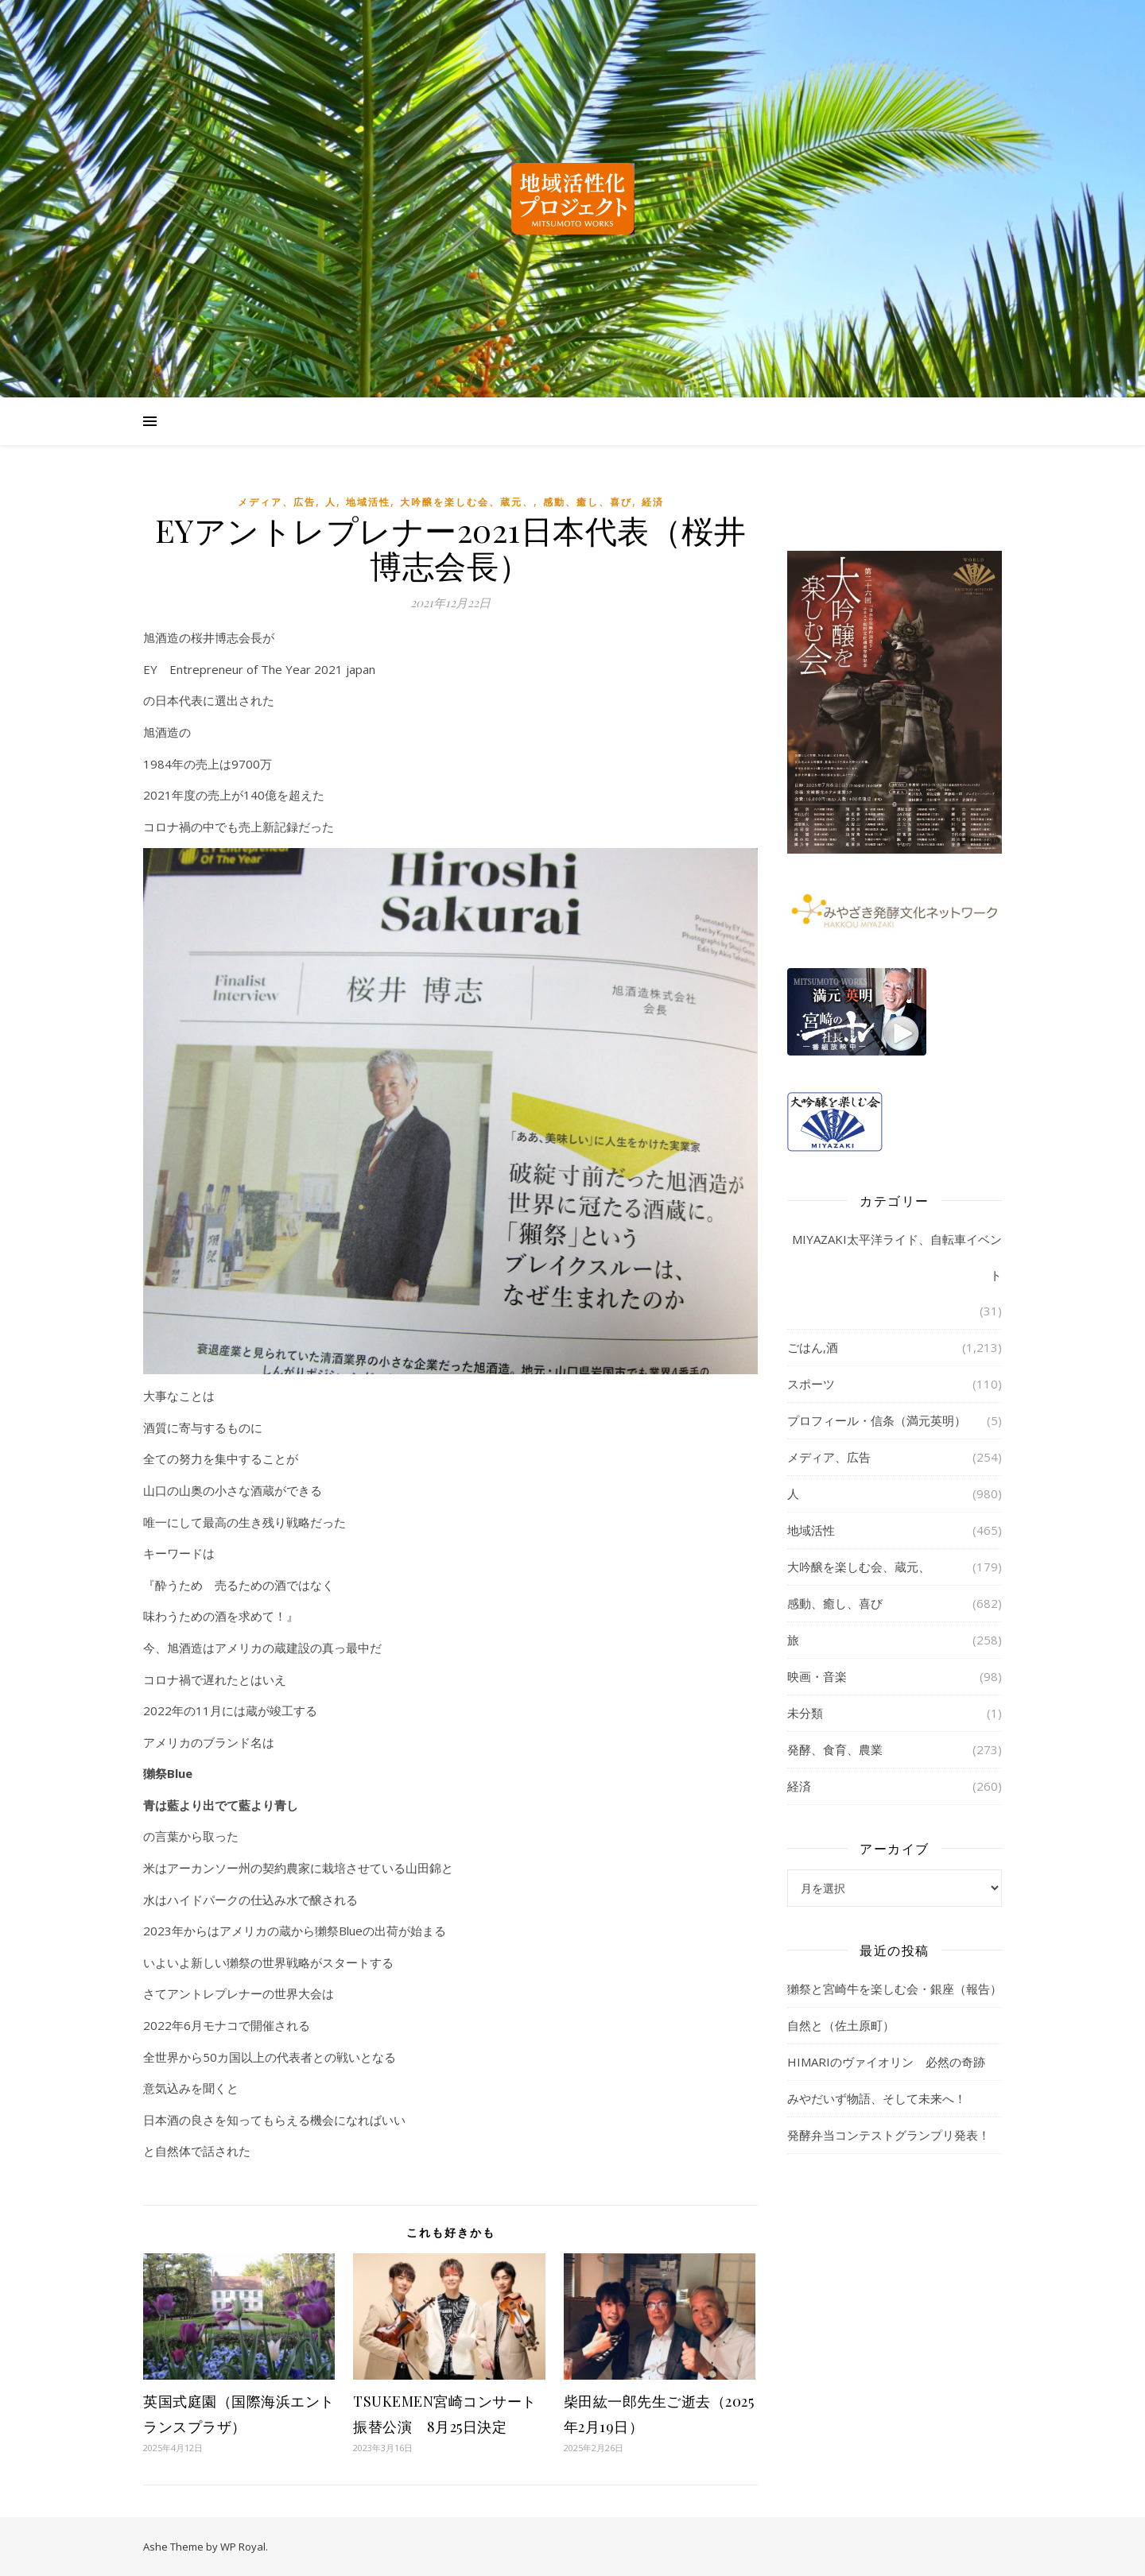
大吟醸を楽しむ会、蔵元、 (467, 502)
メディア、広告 (277, 502)
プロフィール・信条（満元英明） (876, 1420)
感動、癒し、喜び (587, 502)
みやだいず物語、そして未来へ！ (876, 2098)
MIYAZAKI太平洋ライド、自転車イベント (897, 1257)
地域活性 (368, 502)
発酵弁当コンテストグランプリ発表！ (888, 2135)
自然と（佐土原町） (841, 2025)
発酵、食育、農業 (835, 1749)
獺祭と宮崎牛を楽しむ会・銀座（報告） (894, 1989)
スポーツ (811, 1384)
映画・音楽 (817, 1676)
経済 (653, 502)
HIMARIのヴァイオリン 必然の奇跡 (886, 2062)
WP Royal (243, 2546)
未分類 (805, 1713)
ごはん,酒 (812, 1347)
